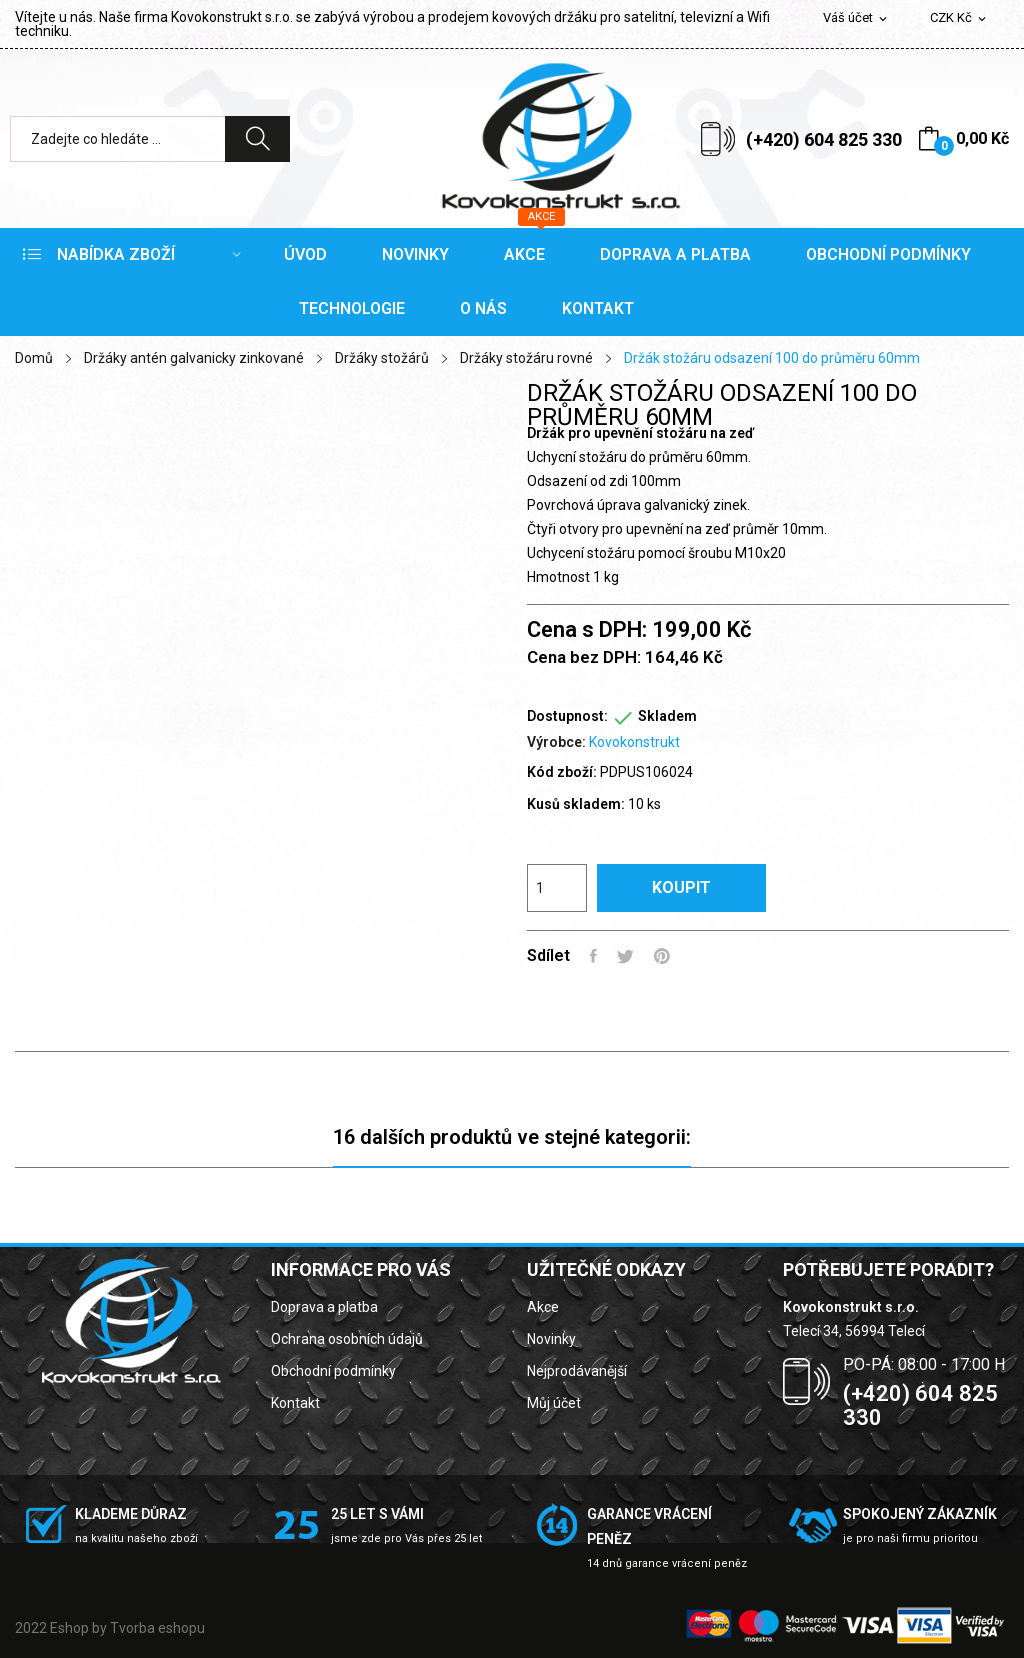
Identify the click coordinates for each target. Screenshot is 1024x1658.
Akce (543, 1307)
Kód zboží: (562, 772)
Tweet (625, 956)
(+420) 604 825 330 (824, 139)
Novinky (551, 1339)
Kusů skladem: (576, 804)
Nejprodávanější (577, 1371)
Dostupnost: (567, 716)
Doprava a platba (324, 1307)
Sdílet (593, 956)
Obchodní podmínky (333, 1371)
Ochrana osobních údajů (347, 1339)
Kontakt (295, 1403)
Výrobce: (556, 742)
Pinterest (662, 956)
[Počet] (557, 888)
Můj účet (554, 1403)
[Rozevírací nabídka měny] (959, 18)
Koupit (681, 887)
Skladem (667, 716)
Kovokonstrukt (634, 742)
